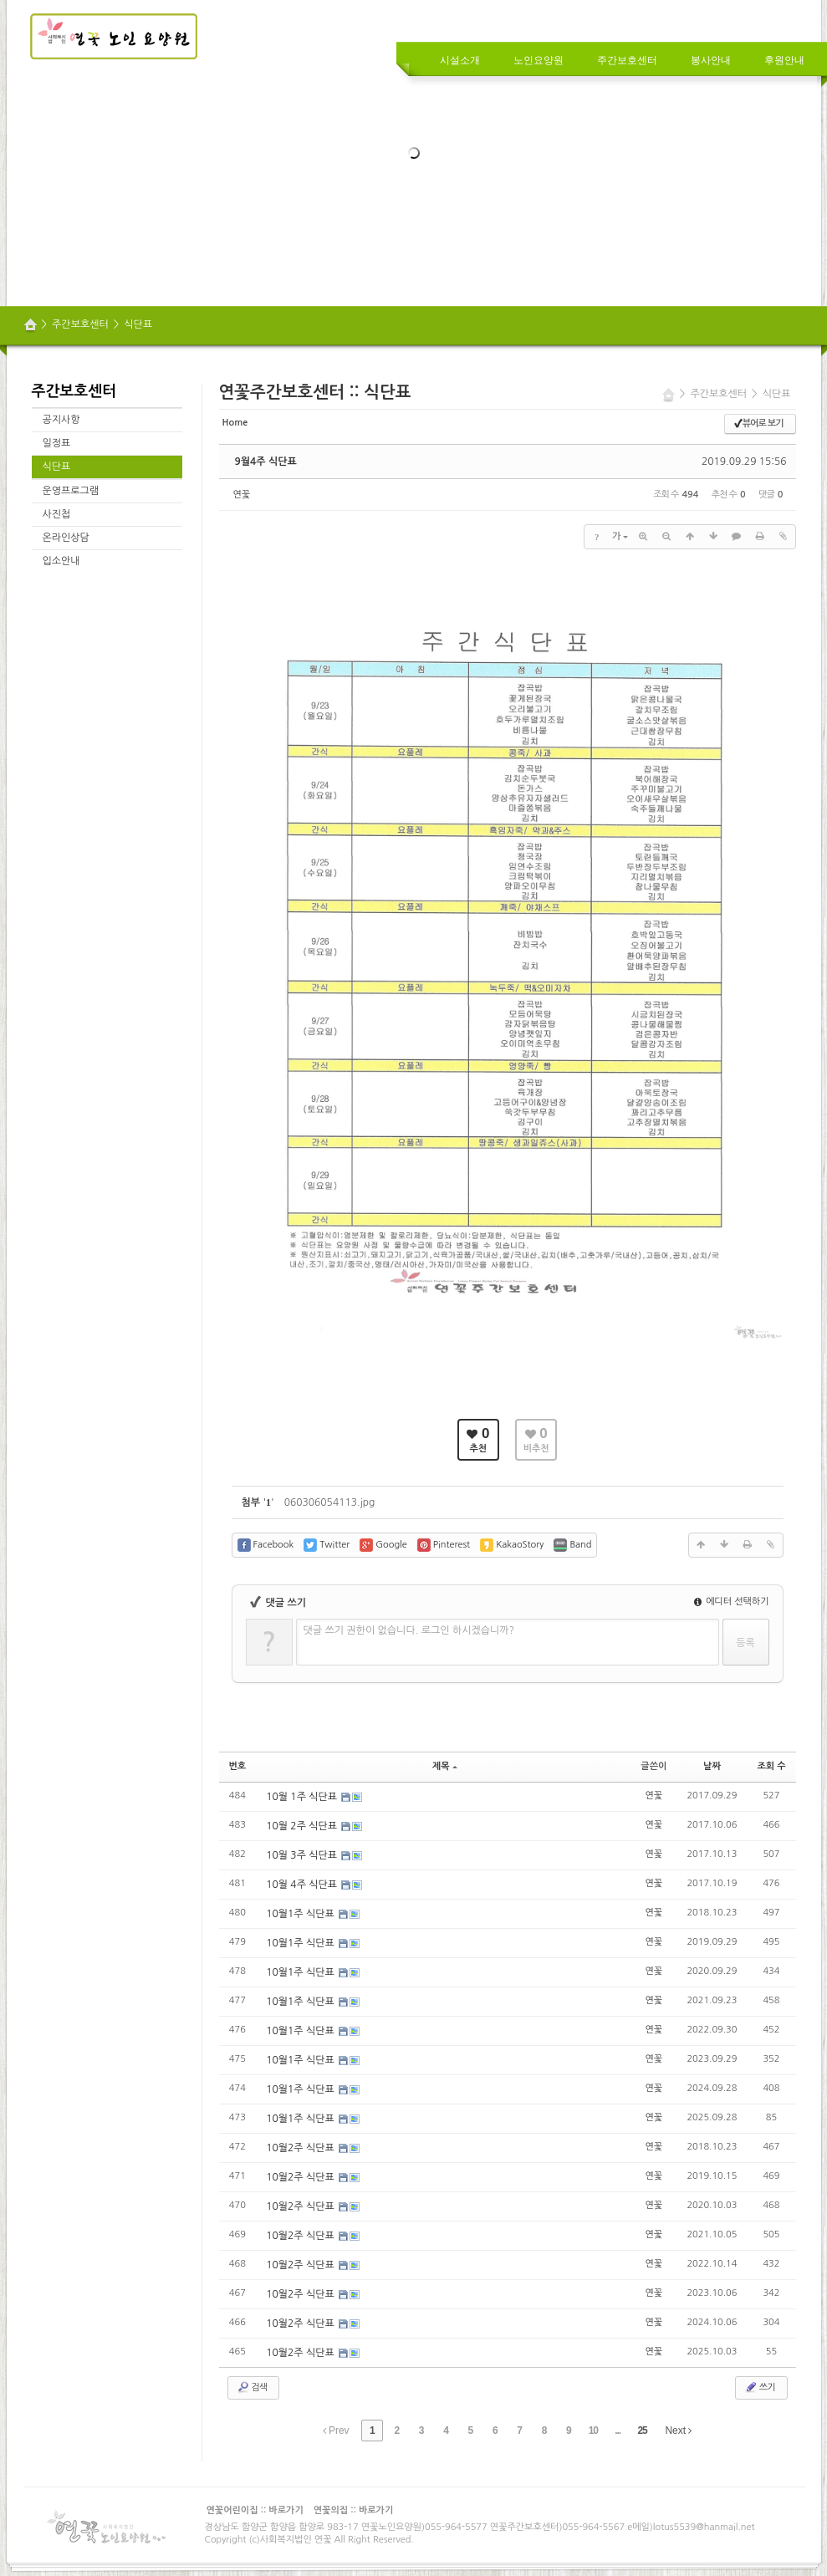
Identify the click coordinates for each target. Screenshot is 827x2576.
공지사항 (61, 420)
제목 (444, 1766)
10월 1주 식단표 (302, 1797)
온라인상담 (66, 538)
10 (593, 2430)
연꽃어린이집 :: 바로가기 (255, 2510)
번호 (238, 1766)
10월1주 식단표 (301, 1914)
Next (678, 2430)
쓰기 (759, 2387)
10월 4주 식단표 (302, 1885)
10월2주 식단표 (301, 2148)
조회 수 (771, 1766)
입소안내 (61, 561)
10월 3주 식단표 (302, 1855)
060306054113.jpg (329, 1502)
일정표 (57, 443)
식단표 (138, 324)
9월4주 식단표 (266, 462)
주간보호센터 (80, 324)
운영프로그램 (71, 491)
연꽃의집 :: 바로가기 (354, 2510)
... (617, 2430)
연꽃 (242, 494)
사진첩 (57, 514)
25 (641, 2430)
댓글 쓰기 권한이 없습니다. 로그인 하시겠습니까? (409, 1630)
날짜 (712, 1766)
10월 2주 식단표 (302, 1826)
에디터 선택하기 (731, 1601)
